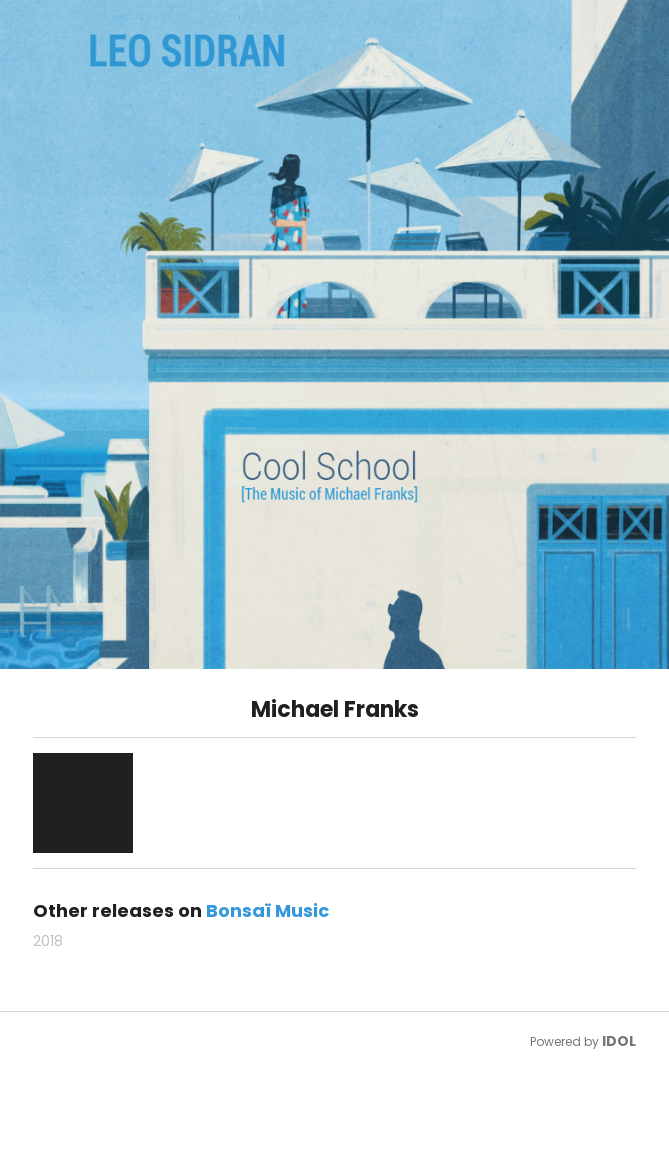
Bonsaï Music (267, 910)
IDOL (619, 1041)
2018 (48, 941)
